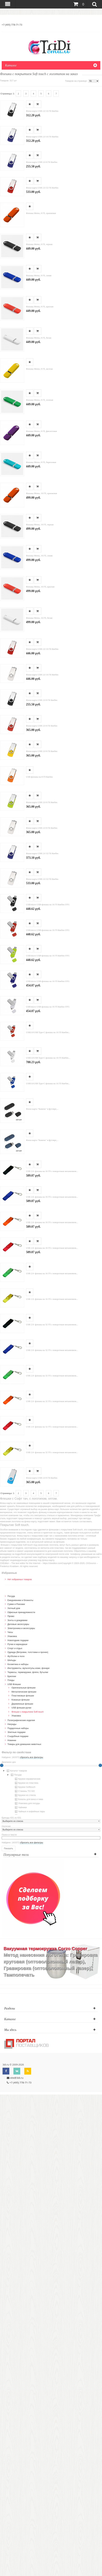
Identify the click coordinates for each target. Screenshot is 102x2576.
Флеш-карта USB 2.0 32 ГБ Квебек (53, 213)
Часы (10, 2110)
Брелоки (11, 2154)
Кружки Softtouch (24, 2265)
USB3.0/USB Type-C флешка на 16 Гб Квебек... (59, 1352)
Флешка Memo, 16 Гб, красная (51, 756)
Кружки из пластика (26, 2261)
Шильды (11, 2138)
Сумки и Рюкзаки (16, 2082)
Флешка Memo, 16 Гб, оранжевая (52, 629)
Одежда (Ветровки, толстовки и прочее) (27, 2130)
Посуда (11, 2074)
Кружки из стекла (25, 2273)
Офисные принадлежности (21, 2090)
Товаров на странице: (76, 81)
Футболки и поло (16, 2134)
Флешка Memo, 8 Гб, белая (49, 417)
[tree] (51, 2269)
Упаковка (12, 2114)
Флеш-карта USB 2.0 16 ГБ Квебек (53, 111)
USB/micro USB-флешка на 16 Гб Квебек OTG (59, 1181)
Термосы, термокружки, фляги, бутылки (27, 2150)
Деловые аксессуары (18, 2102)
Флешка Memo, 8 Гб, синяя (50, 332)
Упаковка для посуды (27, 2281)
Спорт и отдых (14, 2126)
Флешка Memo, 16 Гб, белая (50, 799)
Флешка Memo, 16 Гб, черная (51, 671)
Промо (10, 2094)
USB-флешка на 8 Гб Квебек (50, 1011)
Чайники (20, 2285)
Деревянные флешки (22, 2181)
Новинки (11, 2218)
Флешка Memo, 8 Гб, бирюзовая (52, 586)
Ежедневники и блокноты (20, 2078)
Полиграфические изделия (21, 2198)
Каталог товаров (16, 2249)
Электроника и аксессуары (21, 2106)
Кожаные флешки (21, 2178)
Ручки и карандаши (17, 2122)
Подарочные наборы (18, 2206)
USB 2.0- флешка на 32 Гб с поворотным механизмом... (63, 1743)
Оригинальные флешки (23, 2165)
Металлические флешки (24, 2170)
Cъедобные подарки (17, 2214)
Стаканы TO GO (24, 2269)
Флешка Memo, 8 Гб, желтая (50, 459)
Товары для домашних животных (24, 2222)
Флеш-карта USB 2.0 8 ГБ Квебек (53, 179)
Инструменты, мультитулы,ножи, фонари (28, 2146)
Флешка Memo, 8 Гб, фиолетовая (52, 544)
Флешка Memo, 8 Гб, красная (51, 374)
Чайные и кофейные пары (29, 2289)
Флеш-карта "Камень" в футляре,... (53, 1454)
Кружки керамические (27, 2257)
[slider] (100, 2243)
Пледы (10, 2158)
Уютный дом (13, 2086)
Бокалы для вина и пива (28, 2277)
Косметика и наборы (18, 2142)
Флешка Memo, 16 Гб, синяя (50, 714)
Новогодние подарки (18, 2118)
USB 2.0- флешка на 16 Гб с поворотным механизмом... (63, 1539)
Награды (11, 2202)
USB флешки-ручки (21, 2185)
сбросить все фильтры (31, 2235)
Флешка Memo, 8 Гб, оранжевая (52, 247)
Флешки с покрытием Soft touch (28, 2189)
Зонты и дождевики (17, 2098)
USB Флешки (14, 2162)
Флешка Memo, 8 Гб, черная (50, 289)
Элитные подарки (16, 2210)
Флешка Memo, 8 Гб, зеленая (50, 501)
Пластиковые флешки (23, 2173)
